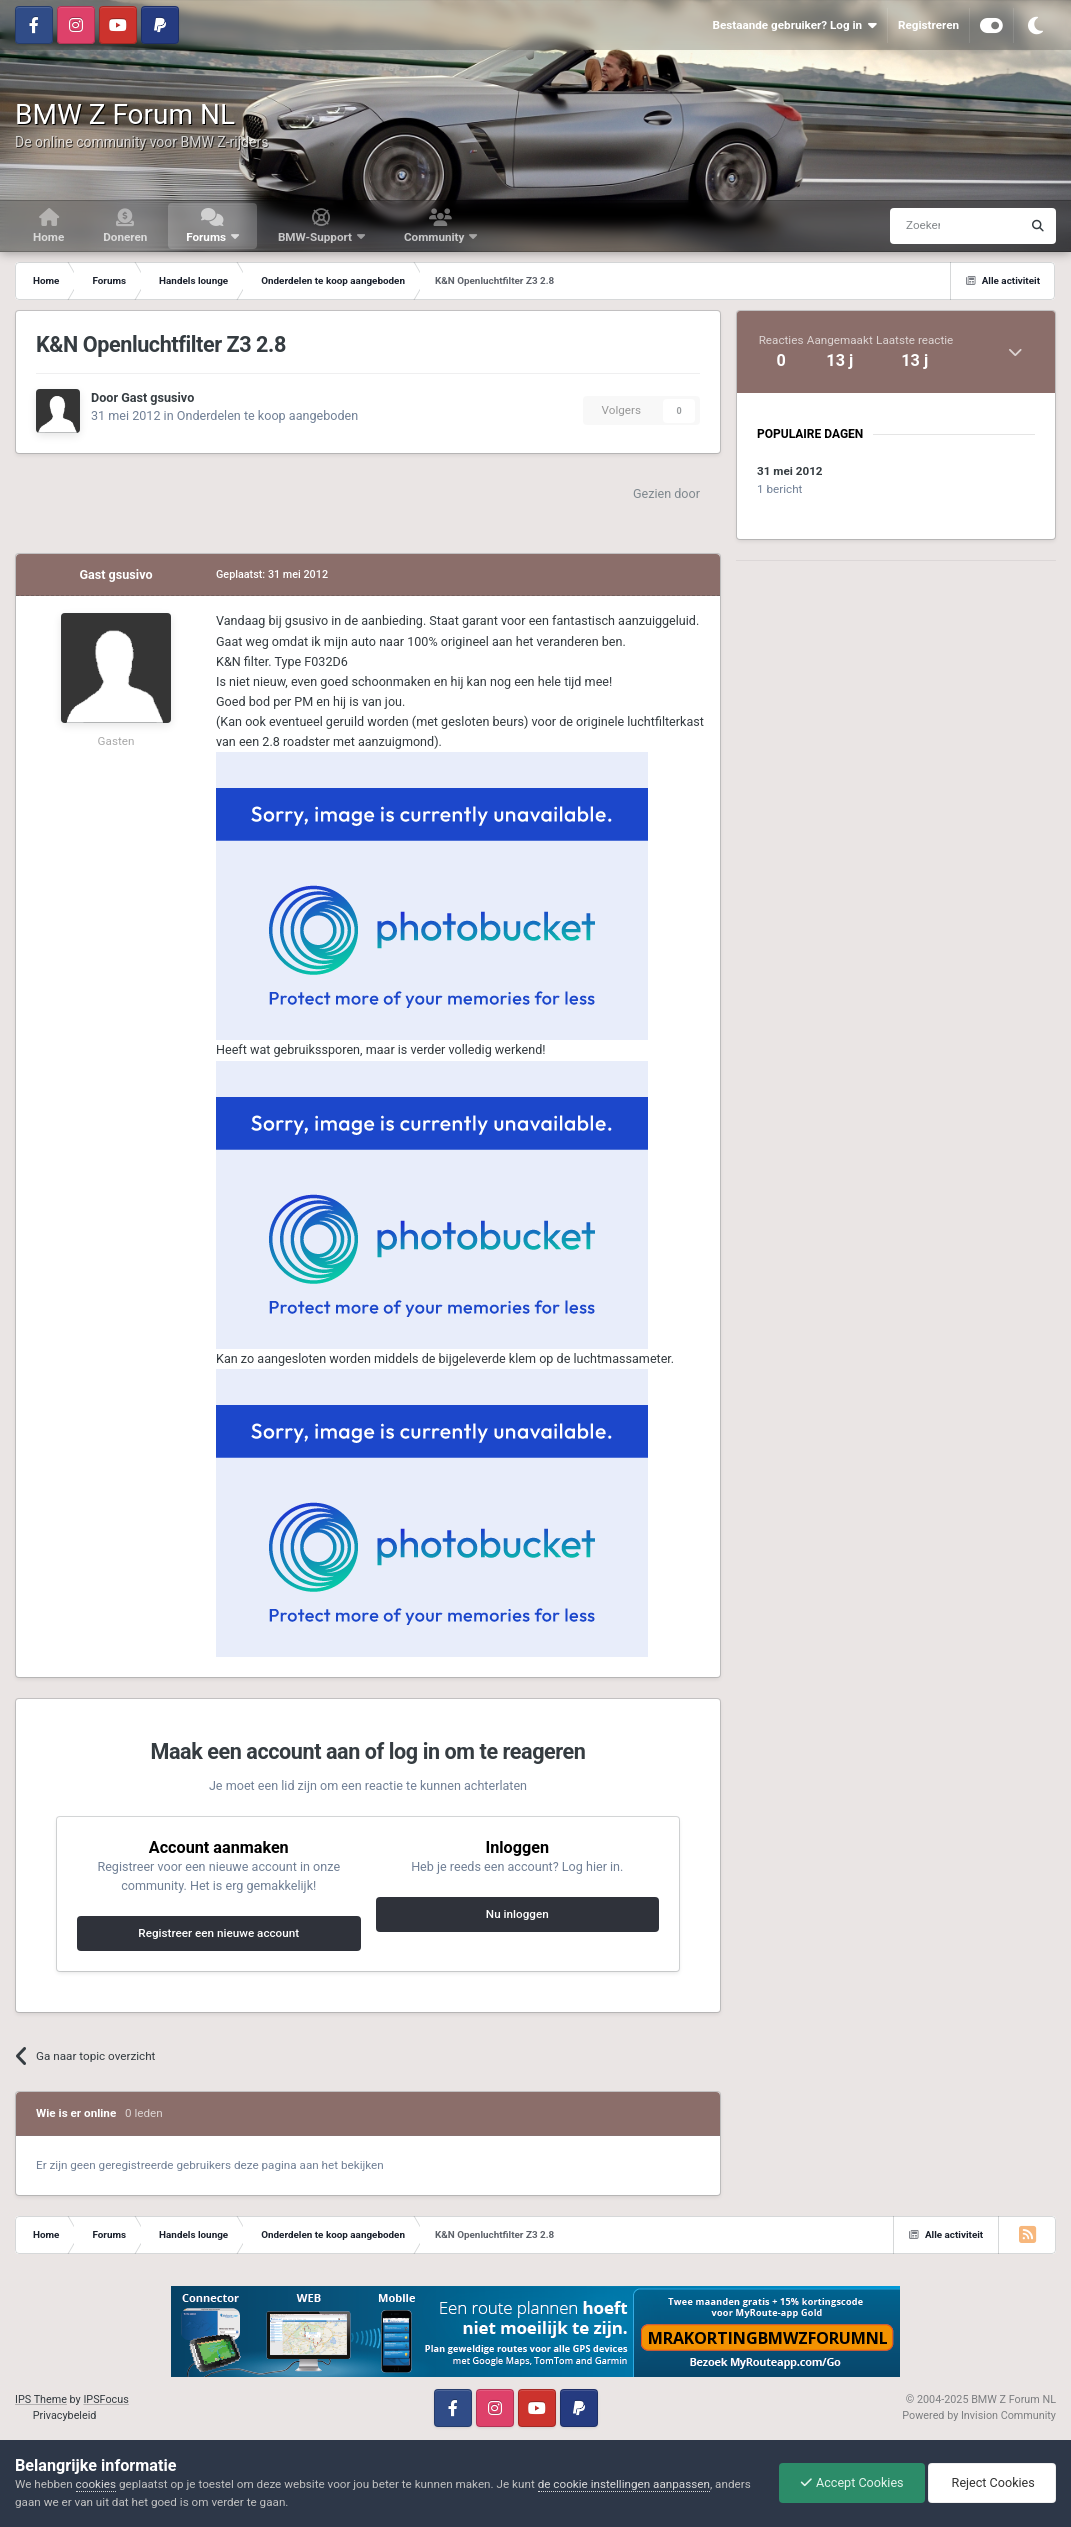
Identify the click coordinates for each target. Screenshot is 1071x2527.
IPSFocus (105, 2399)
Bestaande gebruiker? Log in (794, 25)
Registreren (928, 25)
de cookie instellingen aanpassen (624, 2484)
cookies (96, 2484)
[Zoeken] (917, 226)
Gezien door (666, 493)
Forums (207, 237)
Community (435, 237)
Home (48, 237)
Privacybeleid (65, 2415)
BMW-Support (316, 237)
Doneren (125, 237)
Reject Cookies (992, 2482)
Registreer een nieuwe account (218, 1933)
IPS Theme (41, 2399)
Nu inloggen (517, 1914)
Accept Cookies (852, 2482)
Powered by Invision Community (979, 2415)
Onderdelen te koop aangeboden (267, 415)
